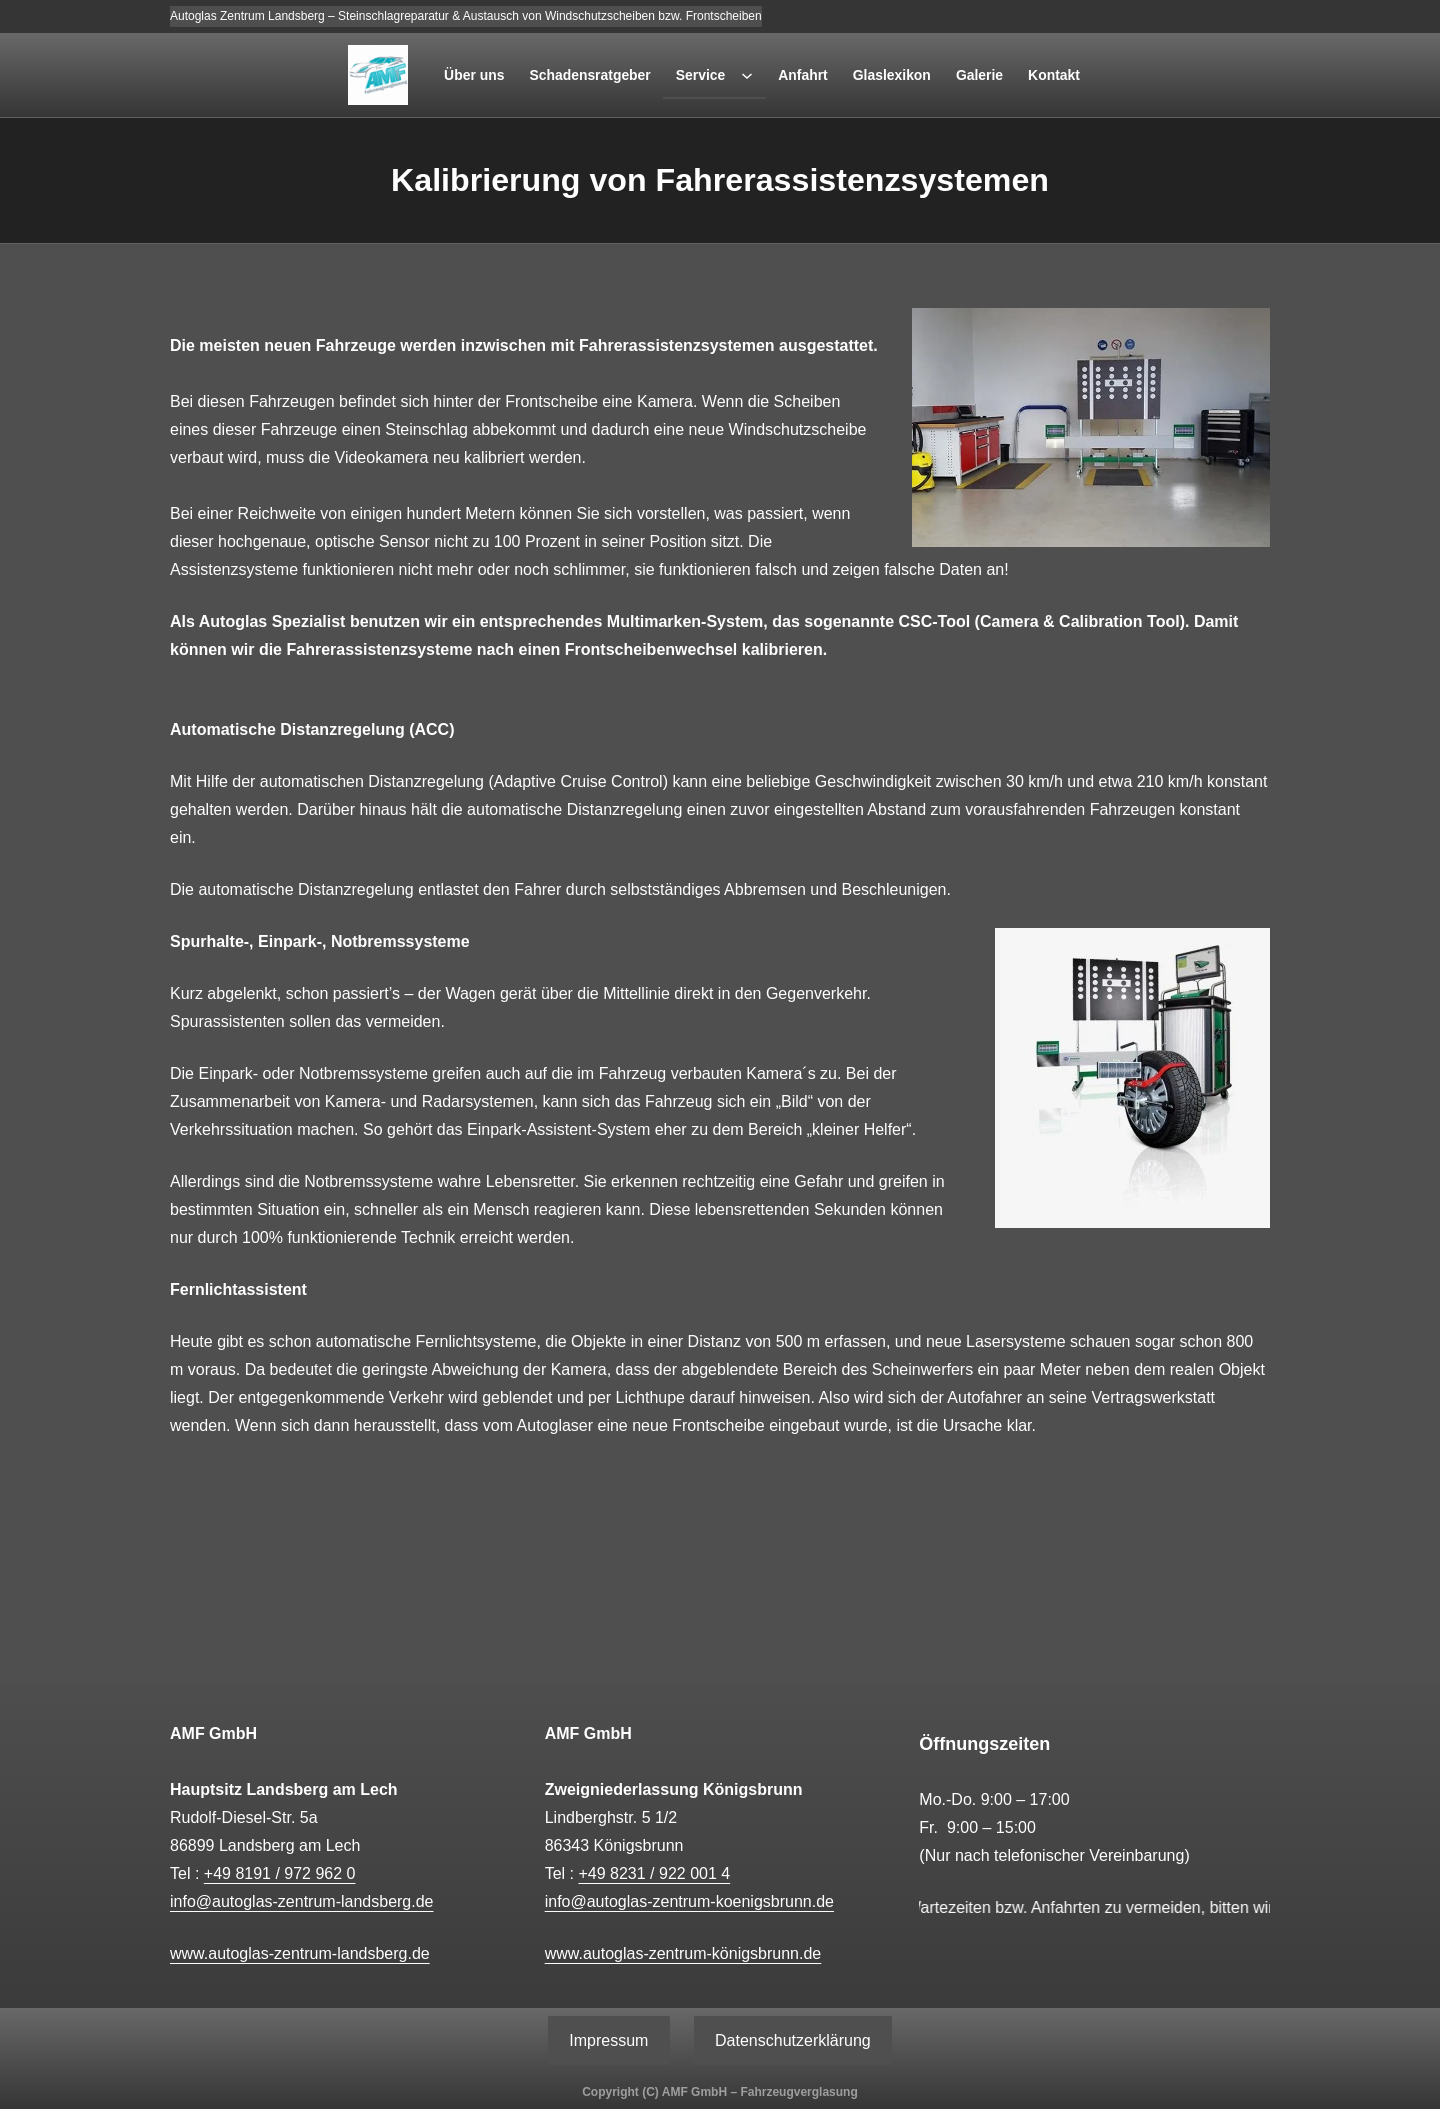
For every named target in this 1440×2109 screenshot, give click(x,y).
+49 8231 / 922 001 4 (654, 1873)
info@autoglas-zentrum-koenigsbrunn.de (689, 1901)
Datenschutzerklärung (793, 2040)
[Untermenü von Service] (747, 75)
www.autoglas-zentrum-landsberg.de (300, 1953)
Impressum (608, 2040)
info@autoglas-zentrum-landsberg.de (302, 1901)
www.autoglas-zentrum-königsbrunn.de (683, 1953)
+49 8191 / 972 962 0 (280, 1873)
